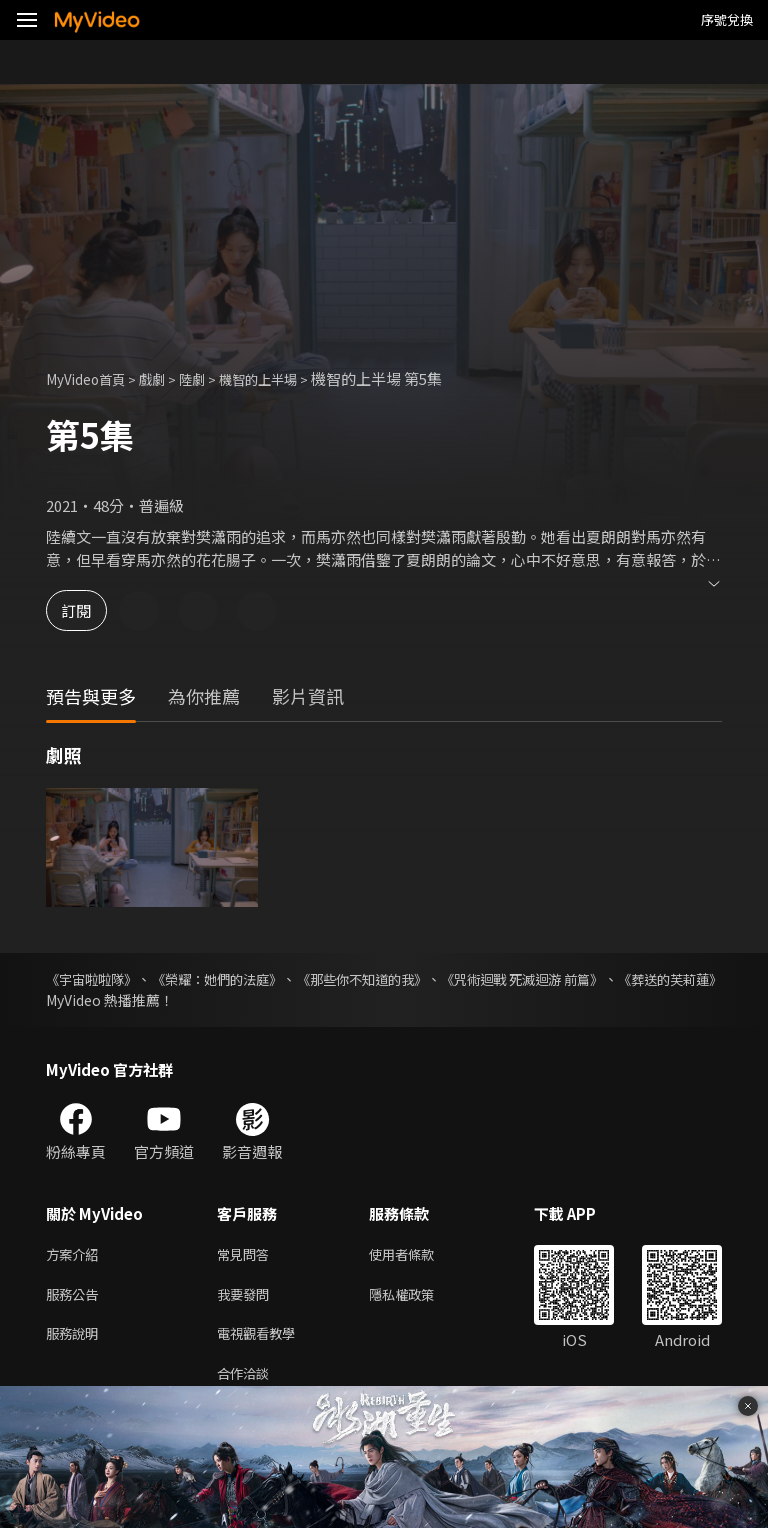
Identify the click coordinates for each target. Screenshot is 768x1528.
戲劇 (166, 378)
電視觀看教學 (262, 1339)
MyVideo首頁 (91, 378)
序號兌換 (727, 19)
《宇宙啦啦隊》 (95, 979)
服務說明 (76, 1339)
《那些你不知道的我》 (421, 979)
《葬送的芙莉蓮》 (102, 1000)
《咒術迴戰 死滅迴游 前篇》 (611, 979)
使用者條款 (418, 1255)
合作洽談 (247, 1381)
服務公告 (76, 1297)
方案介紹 (76, 1255)
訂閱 (86, 610)
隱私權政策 (418, 1297)
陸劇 (210, 378)
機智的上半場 (284, 378)
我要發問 (247, 1297)
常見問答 (247, 1255)
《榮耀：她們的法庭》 (247, 979)
